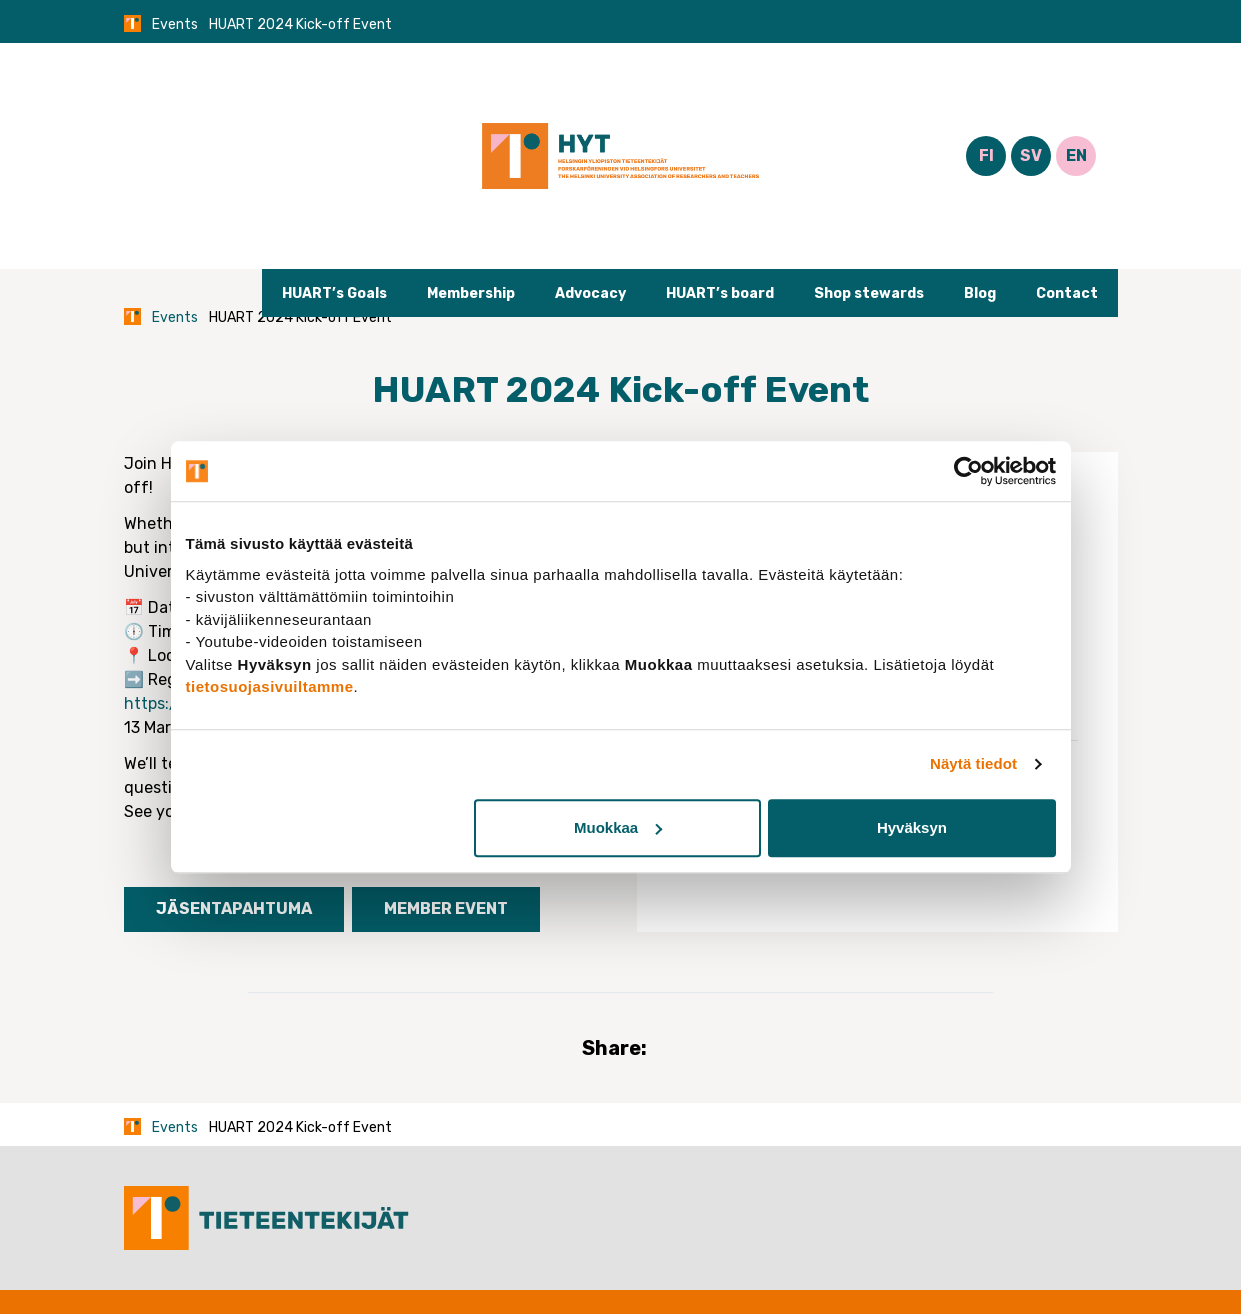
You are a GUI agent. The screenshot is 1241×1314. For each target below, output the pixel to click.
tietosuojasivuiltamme (270, 686)
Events (175, 24)
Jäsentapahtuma (234, 908)
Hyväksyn (912, 827)
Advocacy (590, 293)
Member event (446, 908)
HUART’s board (720, 293)
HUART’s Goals (334, 293)
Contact (1067, 293)
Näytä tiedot (973, 763)
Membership (471, 293)
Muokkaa (618, 827)
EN (1076, 155)
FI (986, 155)
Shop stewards (869, 293)
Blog (980, 293)
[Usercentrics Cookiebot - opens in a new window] (968, 471)
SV (1031, 155)
